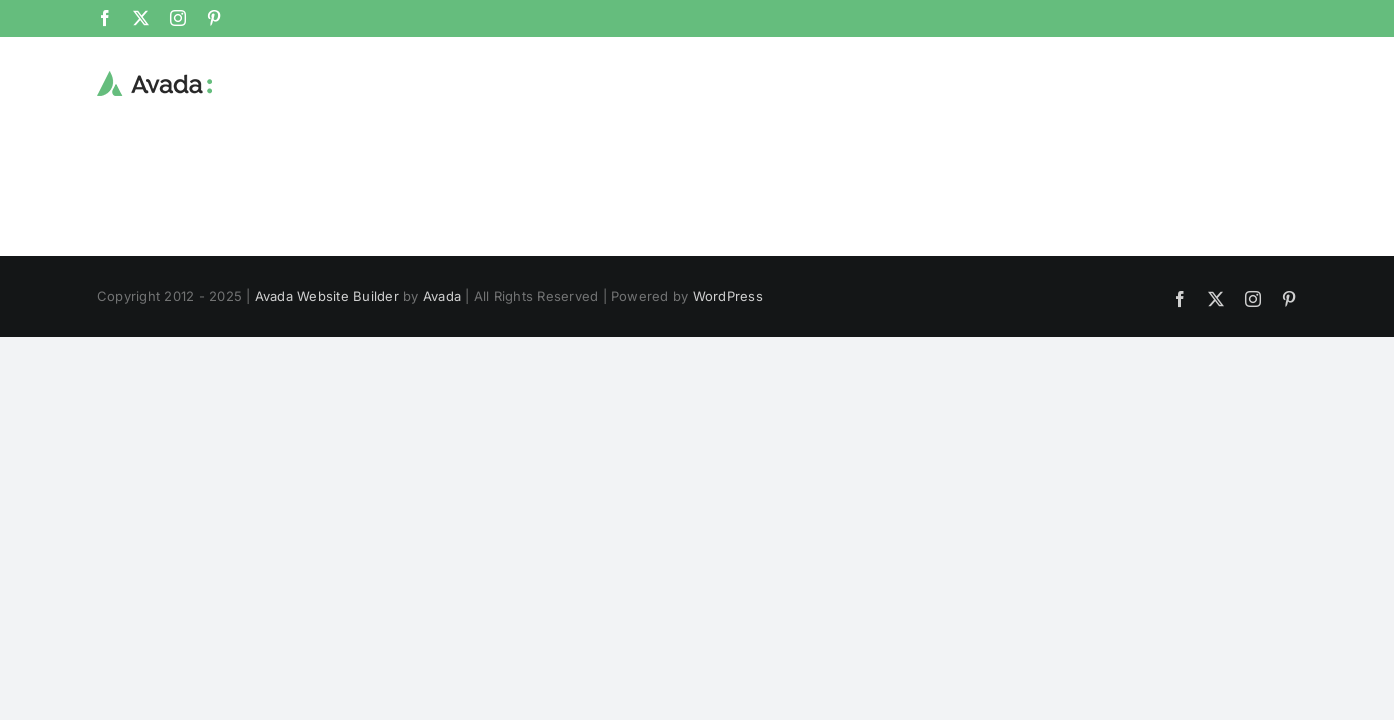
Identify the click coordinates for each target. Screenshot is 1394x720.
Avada (442, 296)
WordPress (728, 296)
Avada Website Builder (327, 296)
